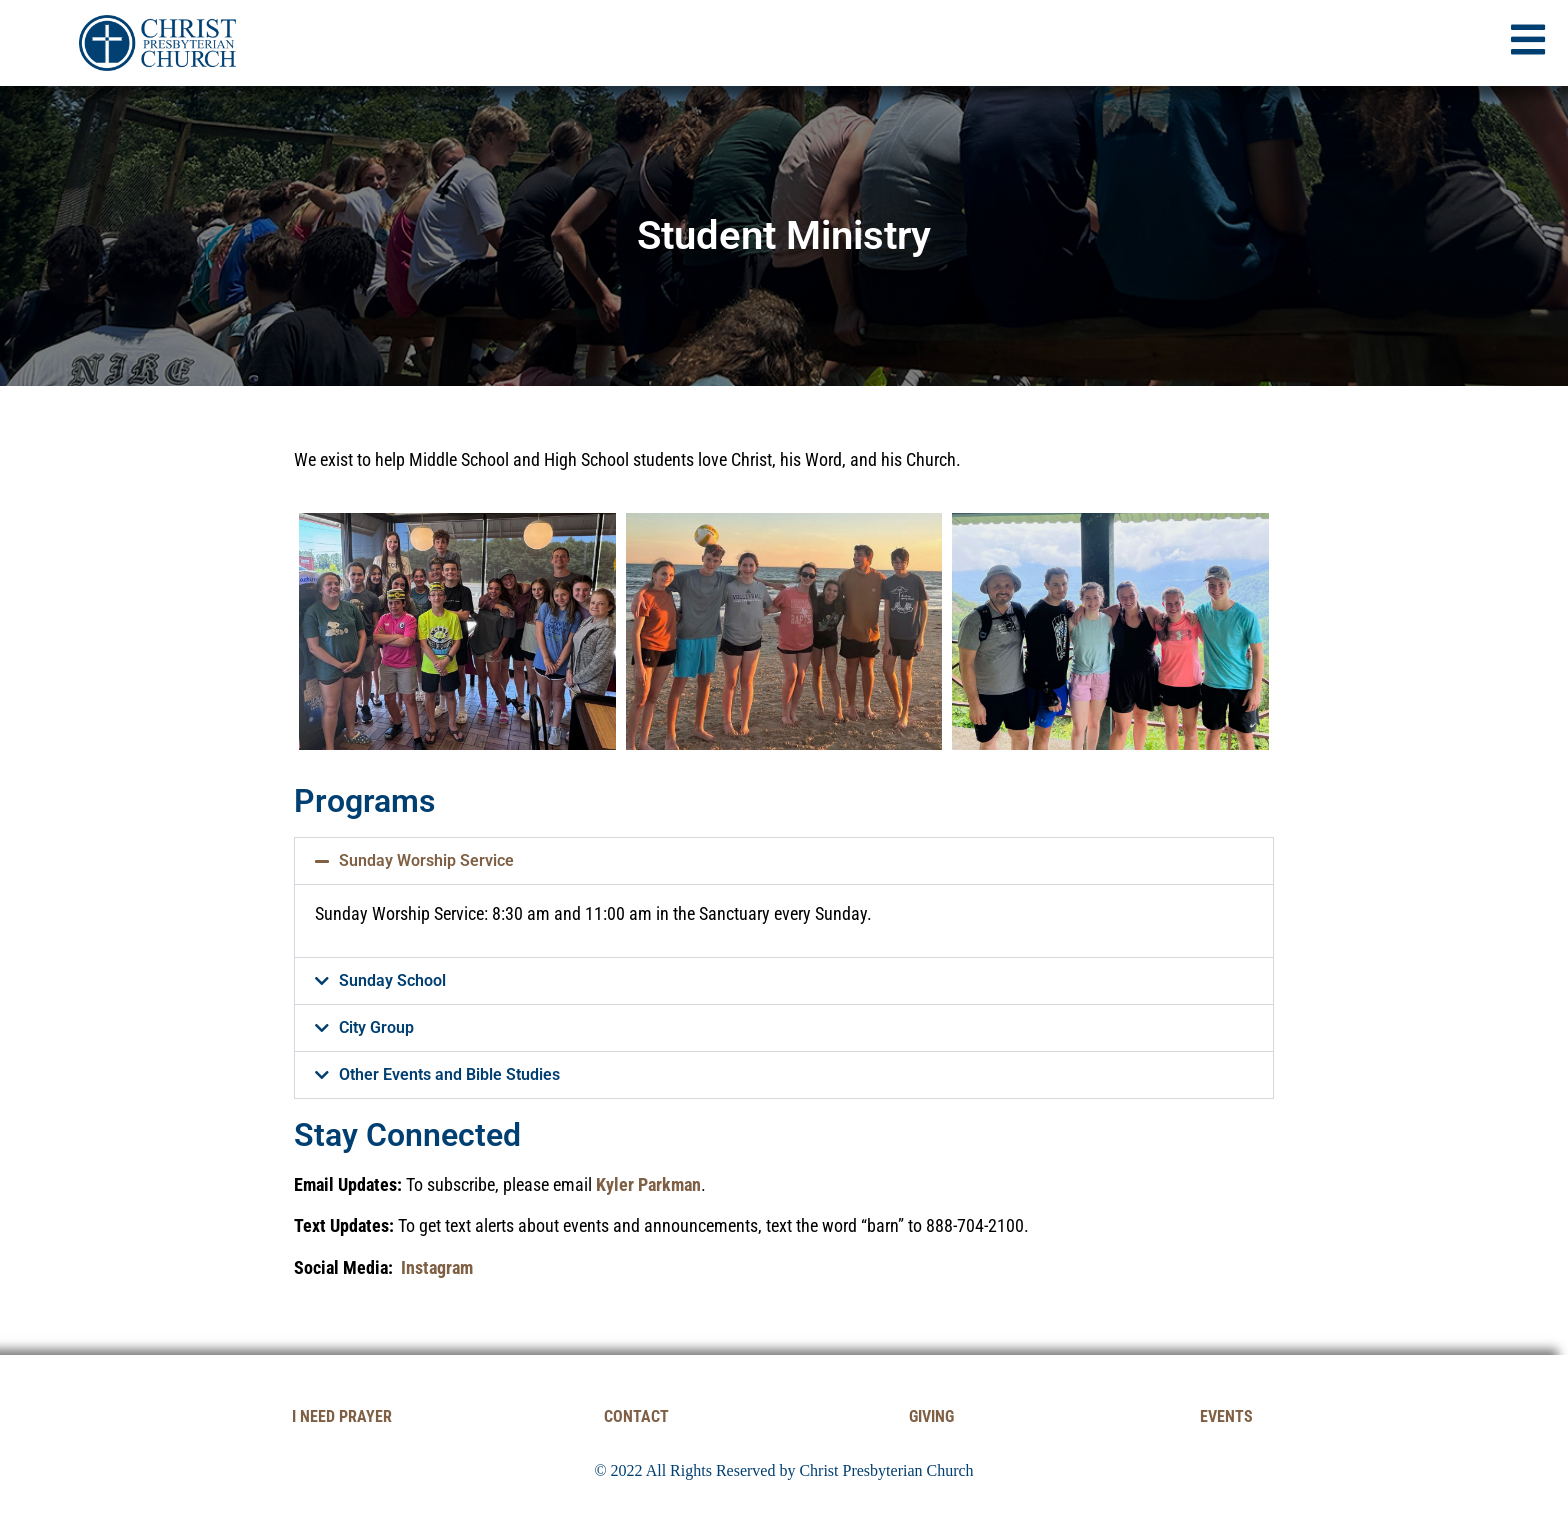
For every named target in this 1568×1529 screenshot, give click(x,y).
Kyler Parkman (648, 1184)
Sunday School (392, 980)
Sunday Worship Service (426, 860)
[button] (784, 861)
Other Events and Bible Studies (449, 1074)
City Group (376, 1027)
